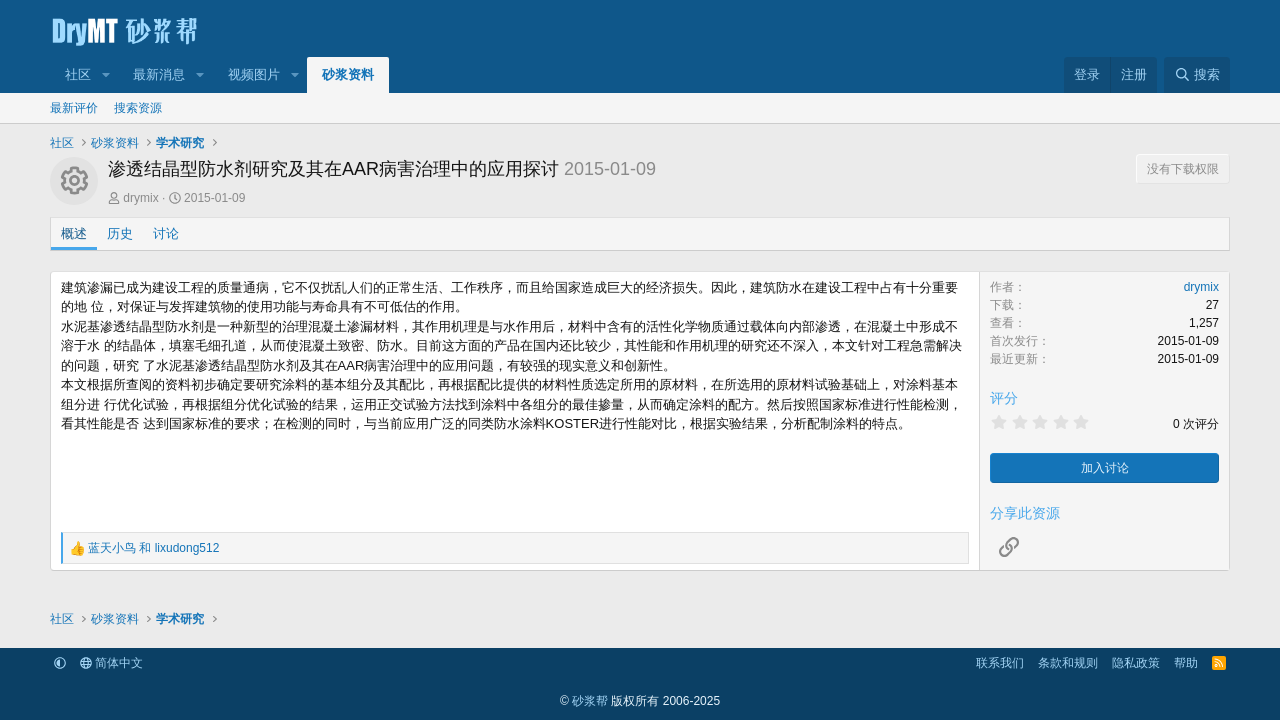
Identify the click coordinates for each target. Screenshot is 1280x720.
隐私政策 (1136, 663)
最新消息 (159, 74)
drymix (140, 198)
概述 (74, 233)
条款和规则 (1068, 663)
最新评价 (74, 108)
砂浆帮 (590, 701)
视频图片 (254, 74)
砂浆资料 (348, 74)
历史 (120, 233)
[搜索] (1197, 75)
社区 (78, 74)
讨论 (166, 233)
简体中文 (111, 663)
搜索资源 (138, 108)
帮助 (1186, 663)
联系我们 (1000, 663)
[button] (106, 75)
